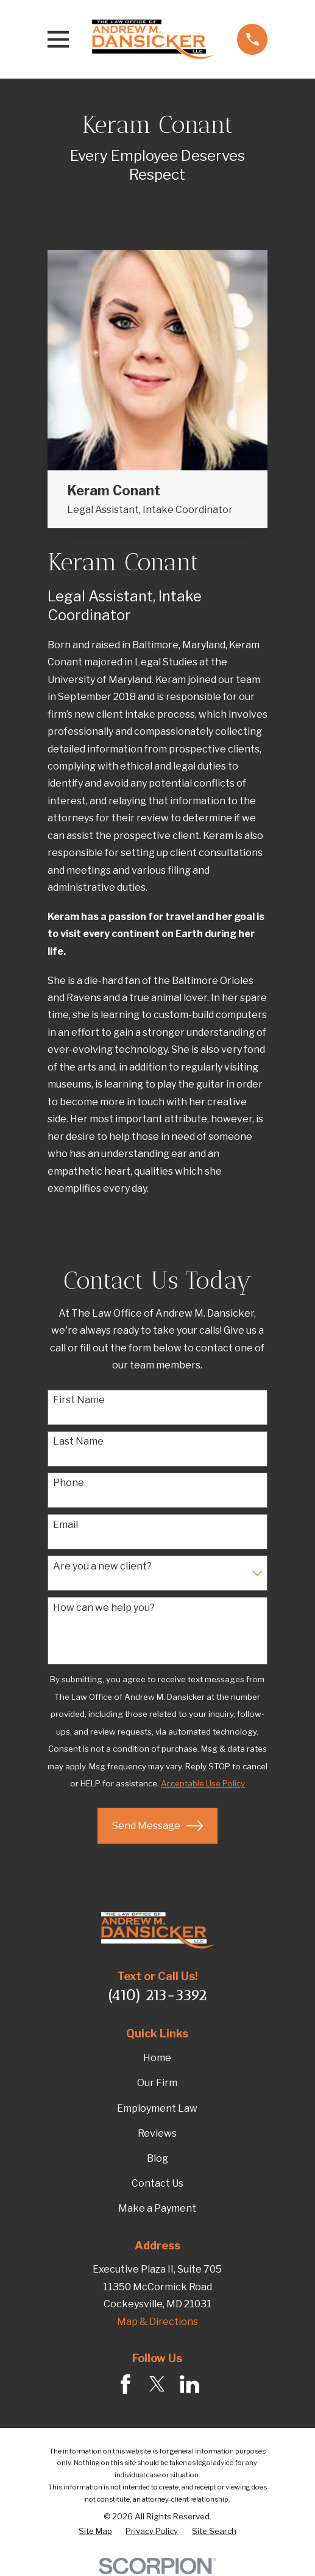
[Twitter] (157, 2384)
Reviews (157, 2133)
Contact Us (157, 2183)
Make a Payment (157, 2208)
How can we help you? (104, 1607)
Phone (68, 1482)
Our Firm (157, 2083)
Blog (157, 2158)
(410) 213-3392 (157, 1995)
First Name (79, 1400)
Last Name (78, 1441)
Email (65, 1524)
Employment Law (157, 2108)
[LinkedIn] (189, 2384)
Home (157, 2058)
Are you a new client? (102, 1566)
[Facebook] (125, 2384)
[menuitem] (95, 2531)
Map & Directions (157, 2321)
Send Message (157, 1825)
